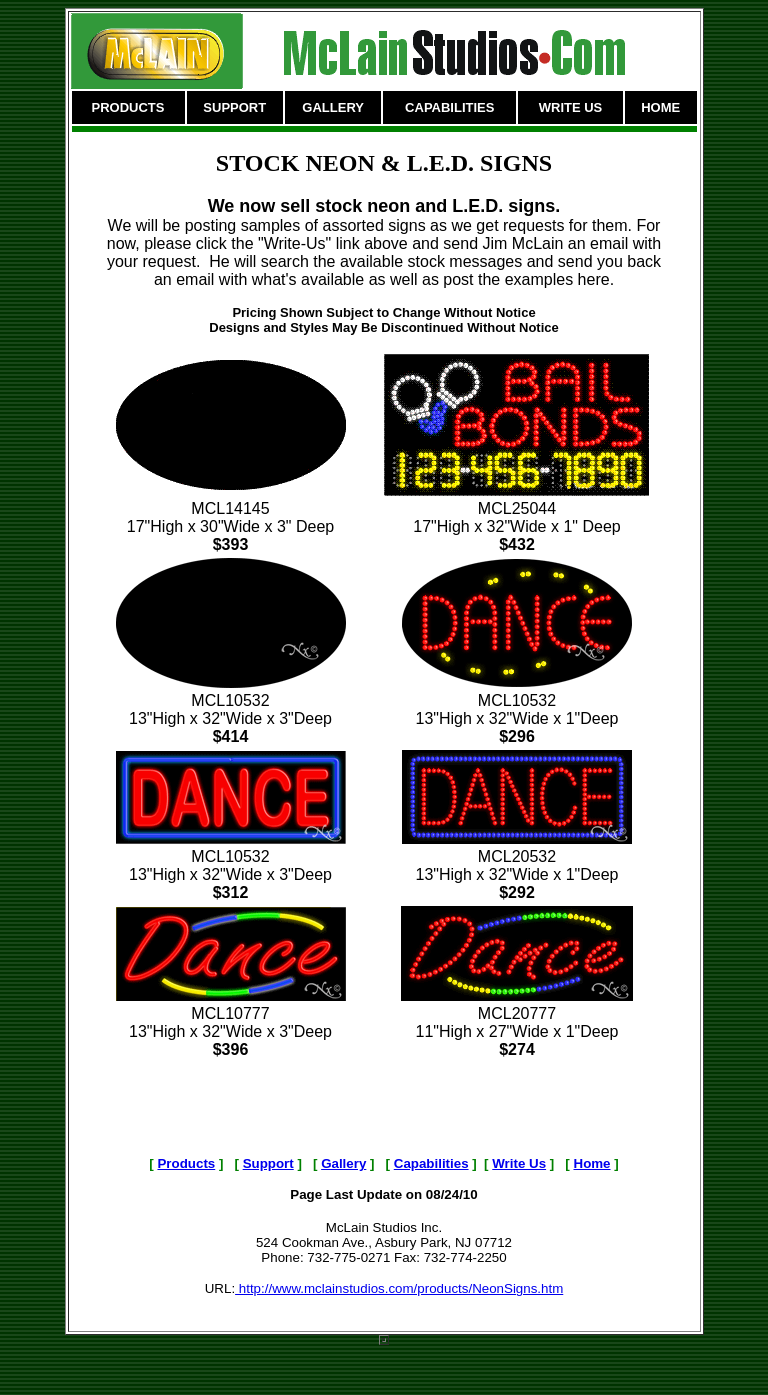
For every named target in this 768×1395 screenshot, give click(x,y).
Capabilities (431, 1163)
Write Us (519, 1163)
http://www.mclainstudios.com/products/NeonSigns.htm (399, 1288)
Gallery (343, 1163)
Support (268, 1163)
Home (592, 1163)
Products (186, 1163)
